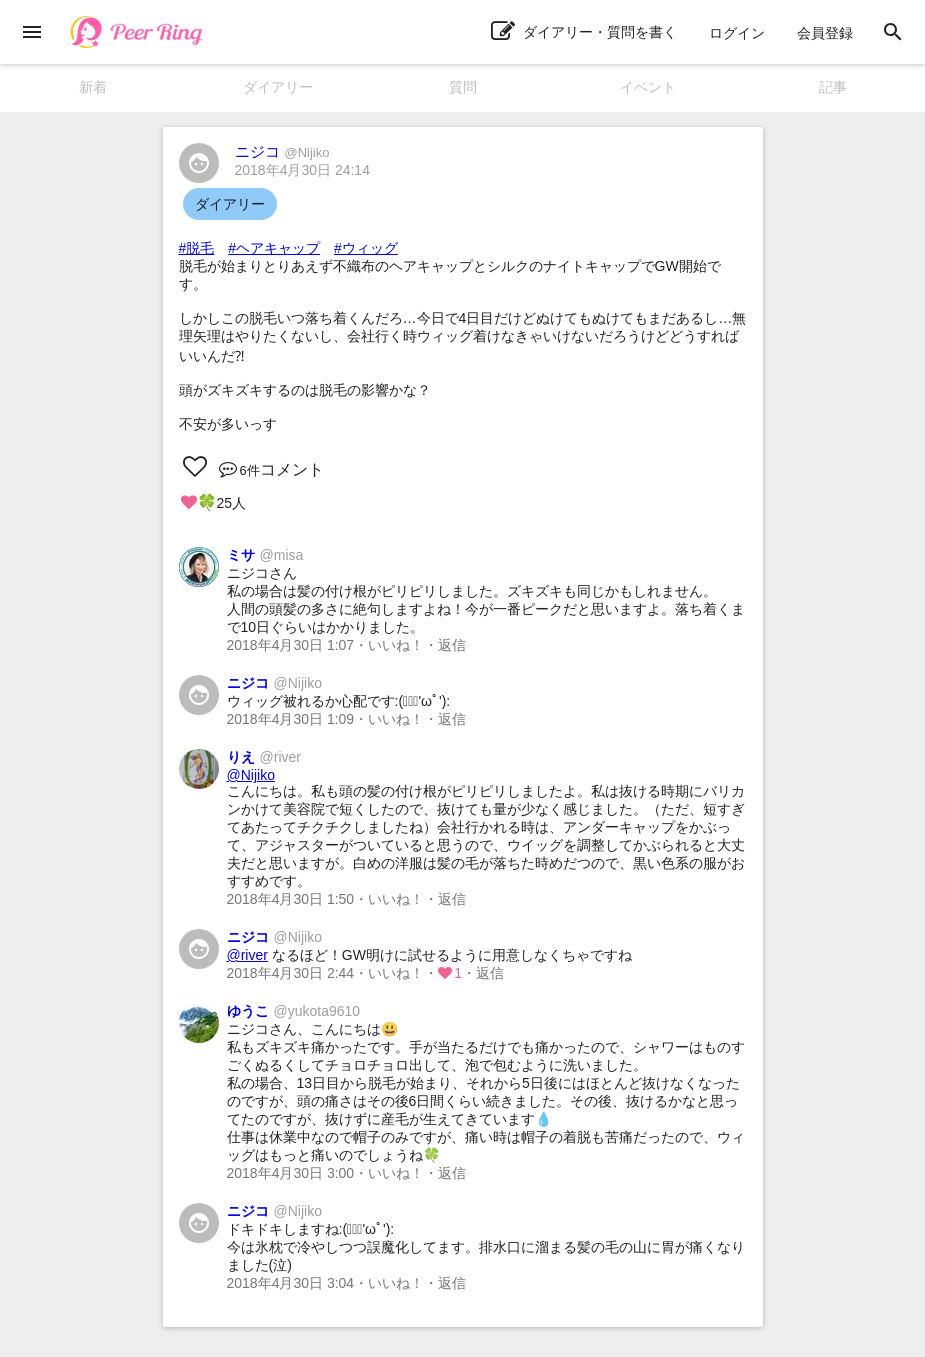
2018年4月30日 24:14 (302, 170)
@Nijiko (251, 775)
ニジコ (282, 151)
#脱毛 (197, 248)
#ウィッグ (366, 248)
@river (247, 955)
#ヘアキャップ (274, 248)
